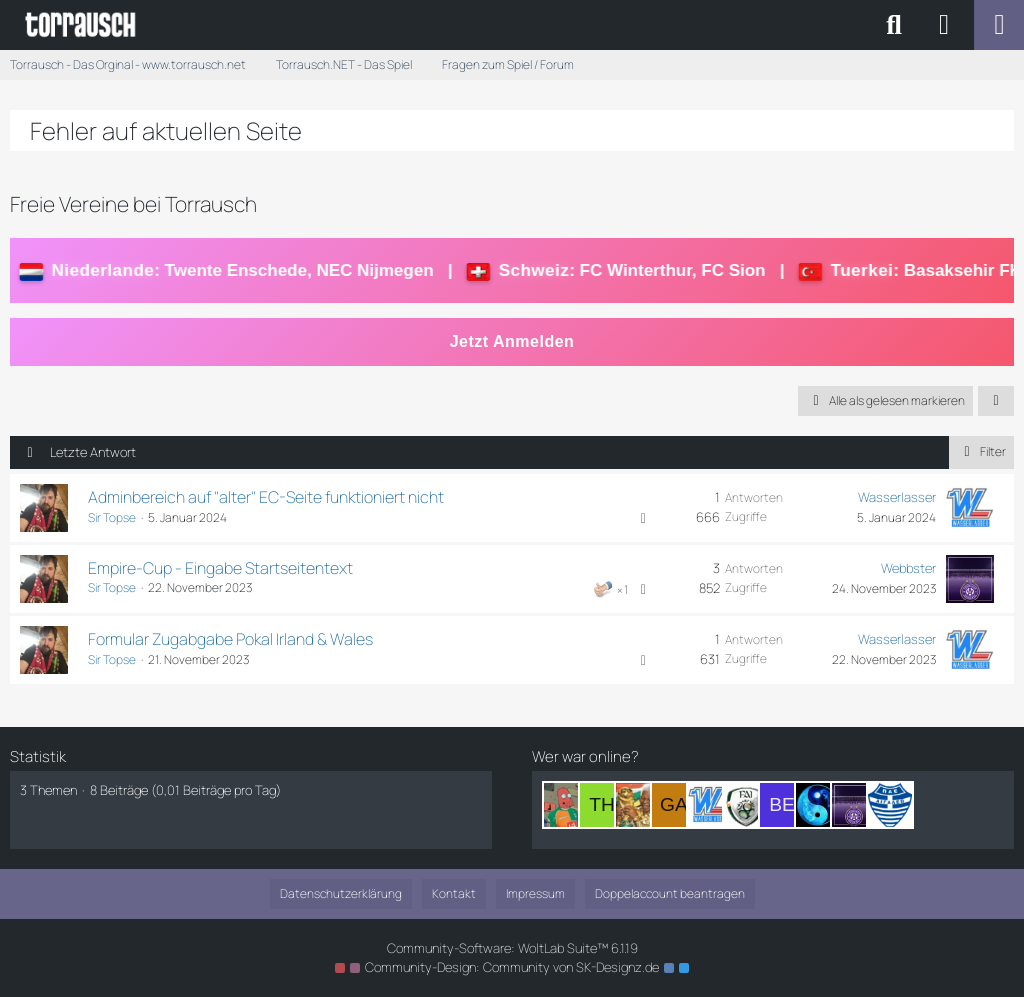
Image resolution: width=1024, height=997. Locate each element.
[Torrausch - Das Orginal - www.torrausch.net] (81, 25)
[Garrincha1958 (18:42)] (674, 805)
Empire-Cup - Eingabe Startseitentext (220, 568)
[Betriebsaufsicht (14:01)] (782, 805)
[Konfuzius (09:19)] (818, 805)
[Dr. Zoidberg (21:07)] (566, 805)
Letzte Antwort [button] (93, 452)
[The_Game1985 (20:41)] (602, 805)
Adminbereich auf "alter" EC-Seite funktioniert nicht (266, 497)
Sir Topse (112, 517)
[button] (996, 401)
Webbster (908, 568)
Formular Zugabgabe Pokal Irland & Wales (230, 639)
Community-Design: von (512, 967)
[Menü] (999, 25)
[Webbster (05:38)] (854, 805)
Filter (981, 451)
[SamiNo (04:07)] (890, 805)
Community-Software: (512, 948)
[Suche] (894, 25)
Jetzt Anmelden (512, 341)
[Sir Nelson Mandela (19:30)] (638, 805)
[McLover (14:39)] (746, 805)
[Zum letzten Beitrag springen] (970, 508)
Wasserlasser (897, 497)
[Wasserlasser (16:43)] (710, 805)
